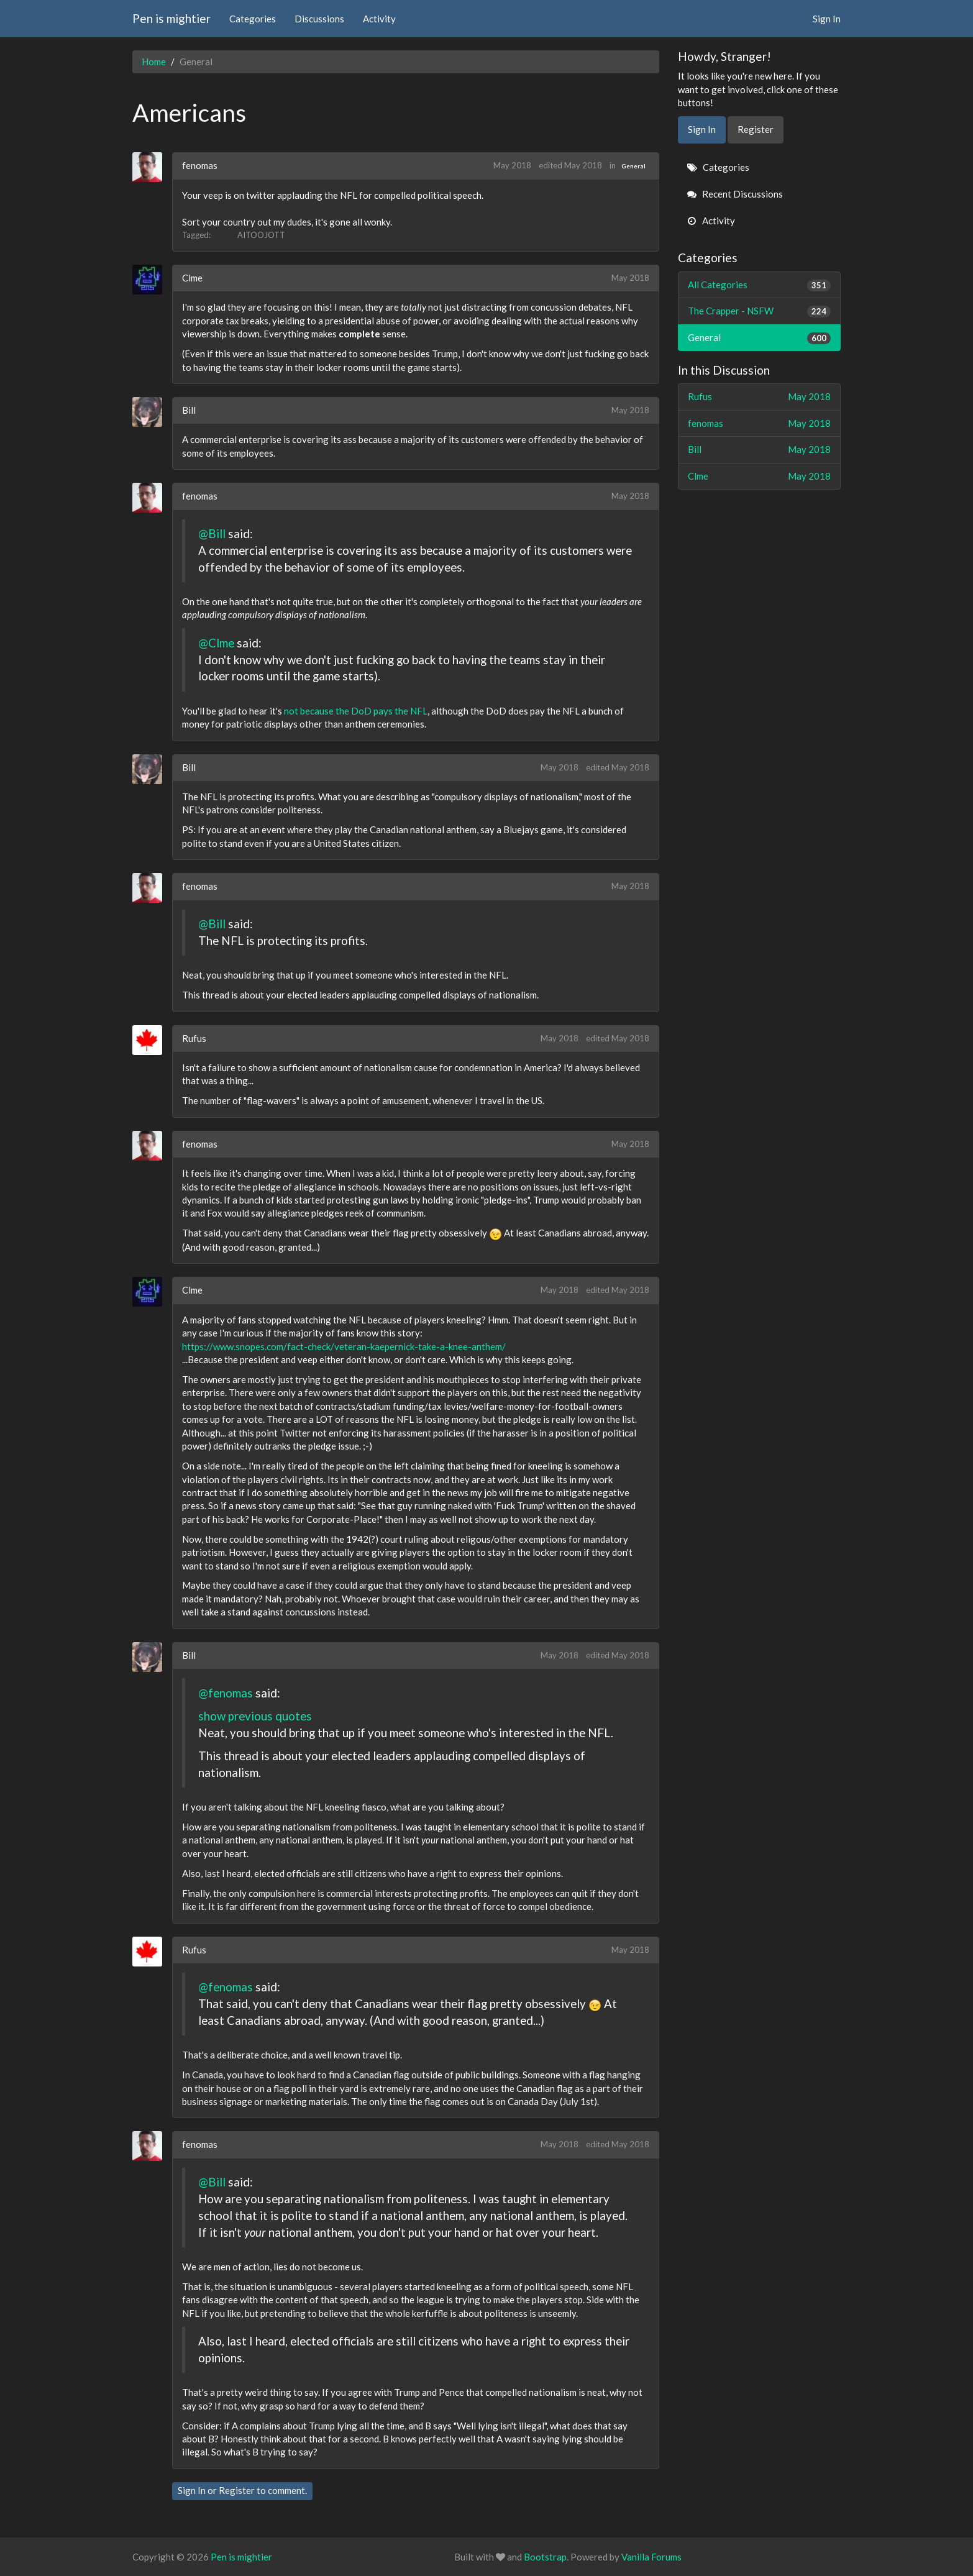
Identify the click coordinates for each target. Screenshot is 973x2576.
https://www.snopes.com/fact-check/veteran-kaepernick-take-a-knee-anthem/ (344, 1346)
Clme (192, 277)
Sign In (827, 18)
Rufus (194, 1038)
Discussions (319, 18)
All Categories (759, 284)
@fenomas (225, 1693)
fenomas (199, 165)
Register (237, 2490)
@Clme (216, 643)
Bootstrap (545, 2556)
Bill (189, 410)
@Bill (212, 533)
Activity (379, 18)
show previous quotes (255, 1716)
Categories (252, 18)
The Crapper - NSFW (759, 310)
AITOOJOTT (261, 235)
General (633, 166)
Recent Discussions (735, 193)
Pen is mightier (171, 18)
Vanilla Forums (651, 2556)
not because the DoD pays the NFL (355, 710)
